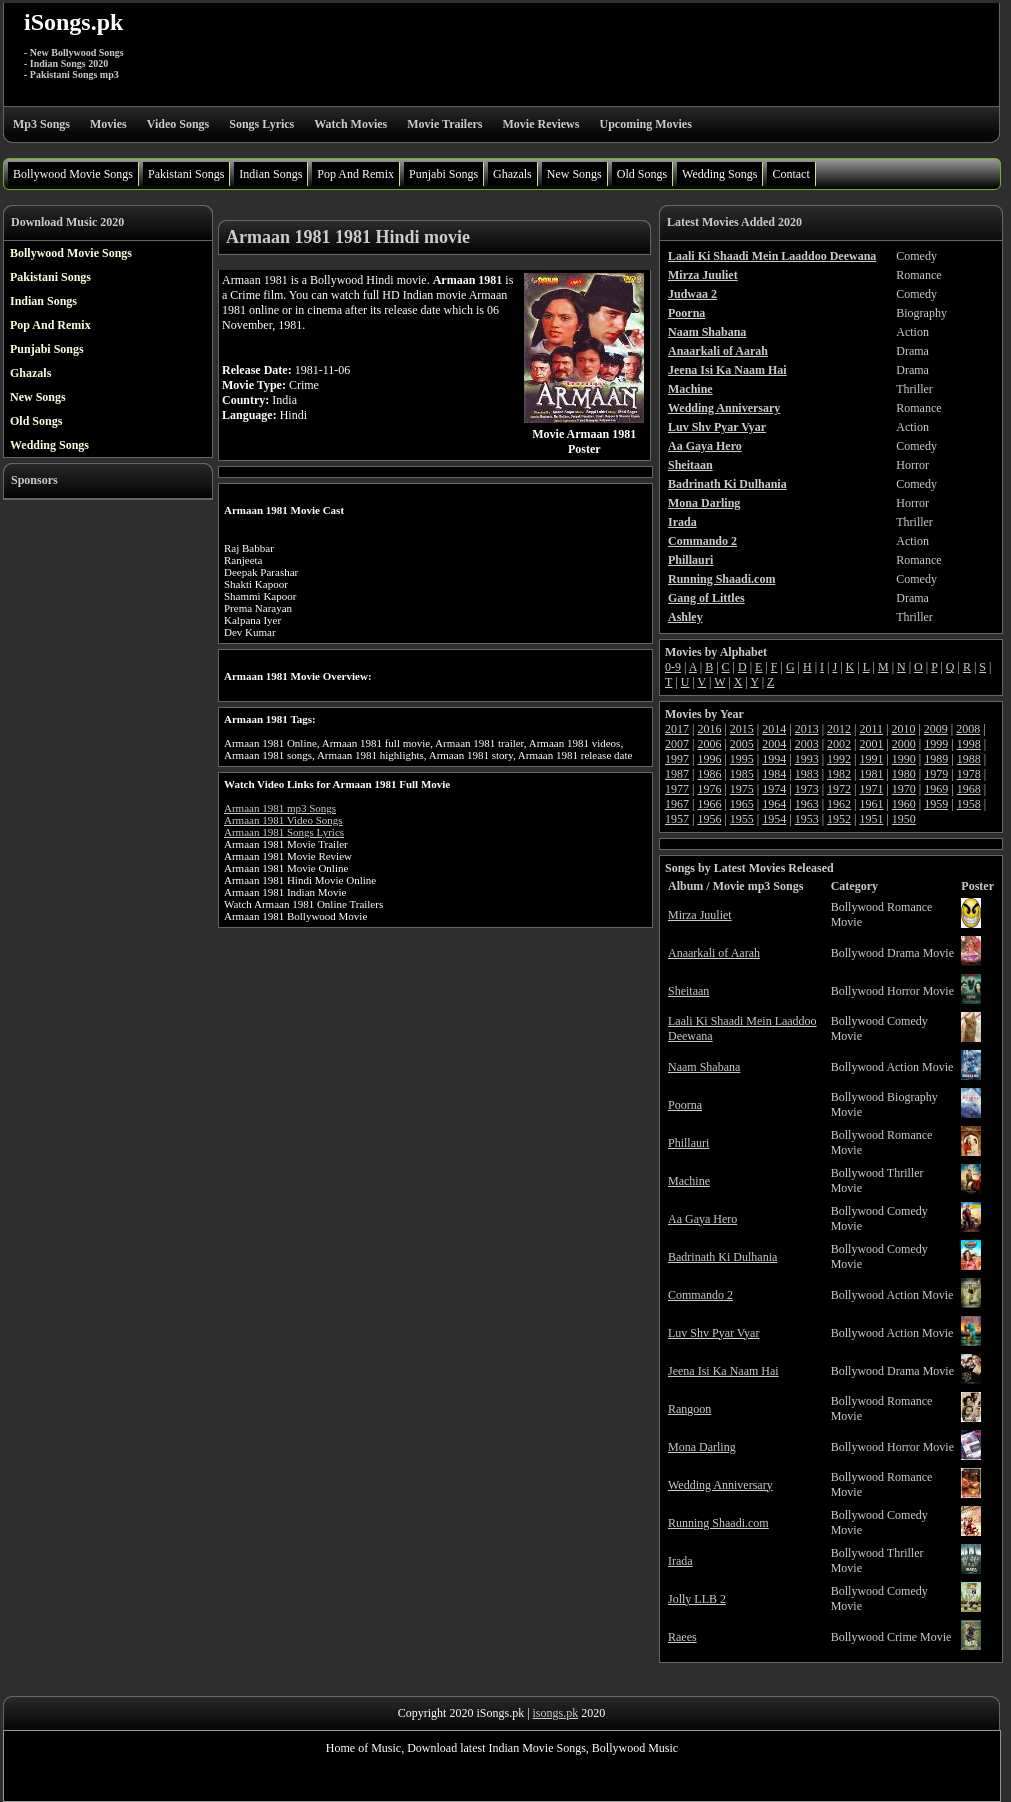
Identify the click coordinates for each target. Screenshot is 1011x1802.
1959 (936, 804)
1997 (677, 759)
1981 (871, 774)
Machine (689, 1181)
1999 (936, 744)
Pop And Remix (355, 174)
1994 (774, 759)
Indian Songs (270, 174)
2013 (807, 729)
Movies (108, 124)
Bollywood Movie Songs (73, 174)
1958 (969, 804)
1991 (871, 759)
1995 (742, 759)
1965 (742, 804)
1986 (709, 774)
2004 (774, 744)
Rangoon (689, 1409)
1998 (969, 744)
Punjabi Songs (443, 174)
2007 (677, 744)
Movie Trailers (444, 124)
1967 (677, 804)
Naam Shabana (704, 1067)
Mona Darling (702, 1447)
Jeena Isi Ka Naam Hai (723, 1371)
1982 (839, 774)
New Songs (574, 174)
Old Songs (642, 174)
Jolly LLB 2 (697, 1599)
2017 (677, 729)
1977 (677, 789)
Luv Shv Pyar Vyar (713, 1333)
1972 (839, 789)
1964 (774, 804)
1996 (709, 759)
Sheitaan (688, 991)
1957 (677, 819)
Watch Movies (350, 124)
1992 (839, 759)
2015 (742, 729)
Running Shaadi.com (718, 1523)
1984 (774, 774)
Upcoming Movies (645, 124)
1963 (807, 804)
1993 (807, 759)
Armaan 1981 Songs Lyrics (284, 832)
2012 (839, 729)
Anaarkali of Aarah (714, 953)
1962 (839, 804)
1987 (677, 774)
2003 (807, 744)
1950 (904, 819)
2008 (968, 729)
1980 (904, 774)
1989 (936, 759)
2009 (936, 729)
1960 (904, 804)
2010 (903, 729)
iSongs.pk (73, 22)
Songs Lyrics (261, 124)
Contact (790, 174)
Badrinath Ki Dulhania (722, 1257)
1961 (871, 804)
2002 (839, 744)
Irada (680, 1561)
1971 (871, 789)
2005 (742, 744)
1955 (742, 819)
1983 (807, 774)
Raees (682, 1637)
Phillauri (688, 1143)
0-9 (673, 667)
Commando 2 (700, 1295)
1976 (709, 789)
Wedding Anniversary (720, 1485)
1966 (709, 804)
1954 (774, 819)
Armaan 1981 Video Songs (283, 820)
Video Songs (178, 124)
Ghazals (512, 174)
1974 (774, 789)
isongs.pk (556, 1713)
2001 (871, 744)
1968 (969, 789)
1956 (709, 819)
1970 (904, 789)
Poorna (685, 1105)
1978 (969, 774)
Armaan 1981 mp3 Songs (280, 808)
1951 (871, 819)
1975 (742, 789)
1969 (936, 789)
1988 (969, 759)
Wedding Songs (719, 174)
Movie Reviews (540, 124)
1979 (936, 774)
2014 (774, 729)
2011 (871, 729)
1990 (904, 759)
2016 (709, 729)
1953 (807, 819)
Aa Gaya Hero (702, 1219)
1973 (807, 789)
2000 (904, 744)
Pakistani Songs (186, 174)
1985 (742, 774)
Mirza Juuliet (700, 915)
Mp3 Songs (41, 124)
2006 (709, 744)
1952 (839, 819)
